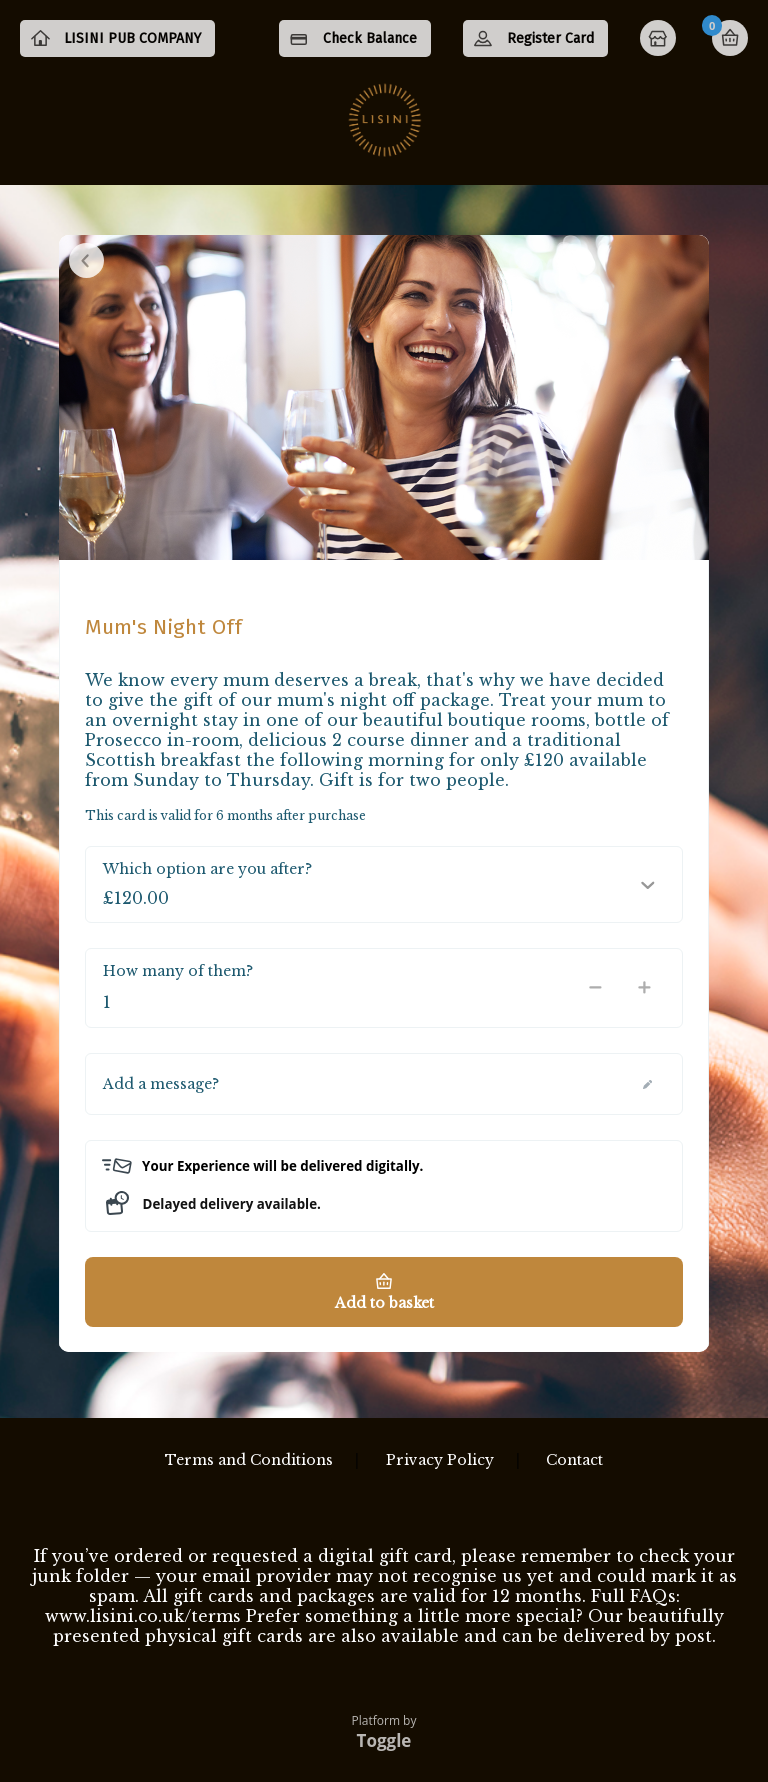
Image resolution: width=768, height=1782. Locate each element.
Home (660, 40)
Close (86, 275)
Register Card (550, 38)
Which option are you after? (207, 884)
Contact (574, 1460)
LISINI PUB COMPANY (150, 76)
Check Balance (370, 38)
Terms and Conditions (249, 1460)
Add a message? (161, 1099)
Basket (730, 38)
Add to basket (384, 1319)
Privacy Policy (440, 1460)
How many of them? (178, 986)
